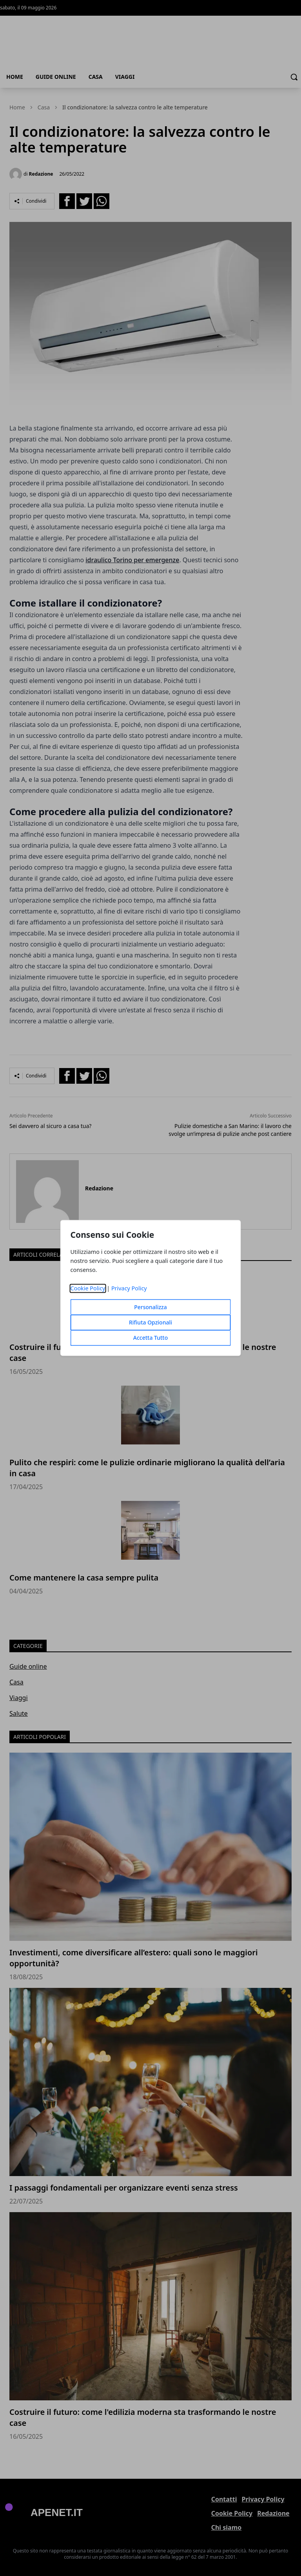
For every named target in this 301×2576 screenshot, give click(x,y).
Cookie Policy (88, 1288)
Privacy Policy (129, 1288)
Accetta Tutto (150, 1338)
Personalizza (150, 1307)
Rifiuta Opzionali (150, 1322)
